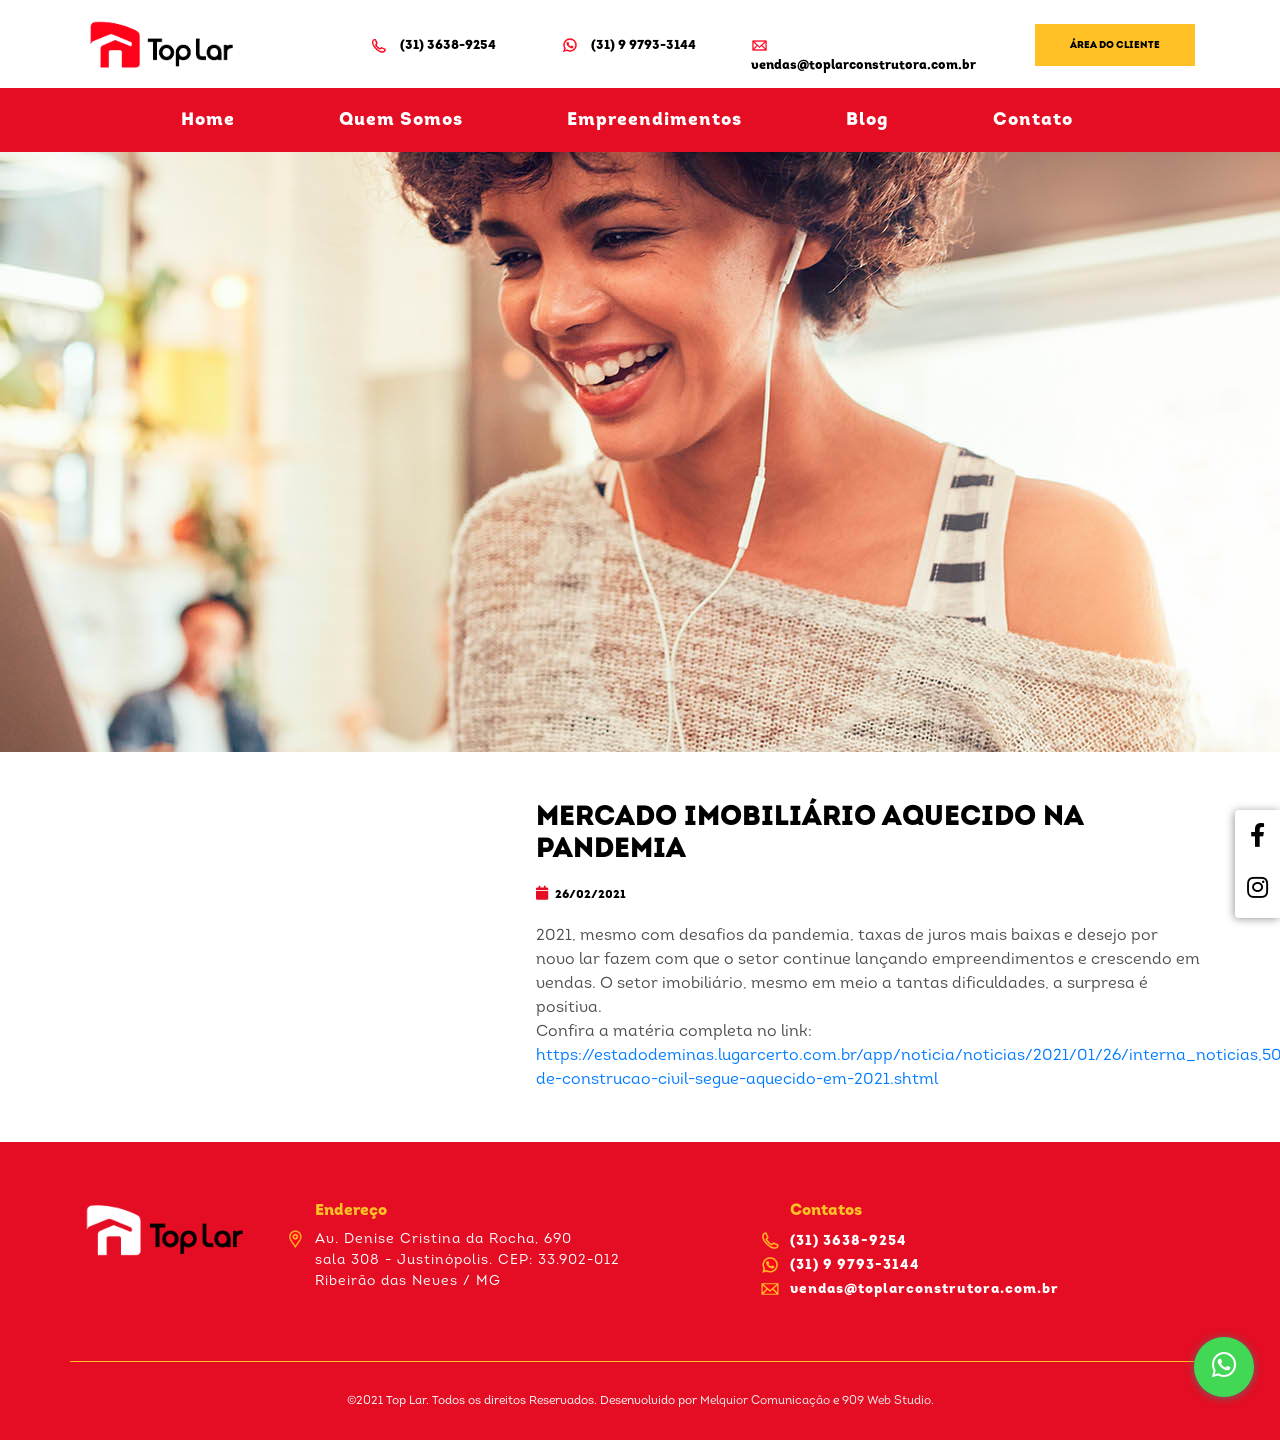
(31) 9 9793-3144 (628, 45)
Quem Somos (401, 120)
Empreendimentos (654, 120)
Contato (1033, 120)
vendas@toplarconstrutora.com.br (863, 54)
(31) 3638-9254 (433, 45)
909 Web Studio (886, 1401)
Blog (867, 120)
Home (208, 120)
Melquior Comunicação (765, 1401)
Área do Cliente (1115, 45)
